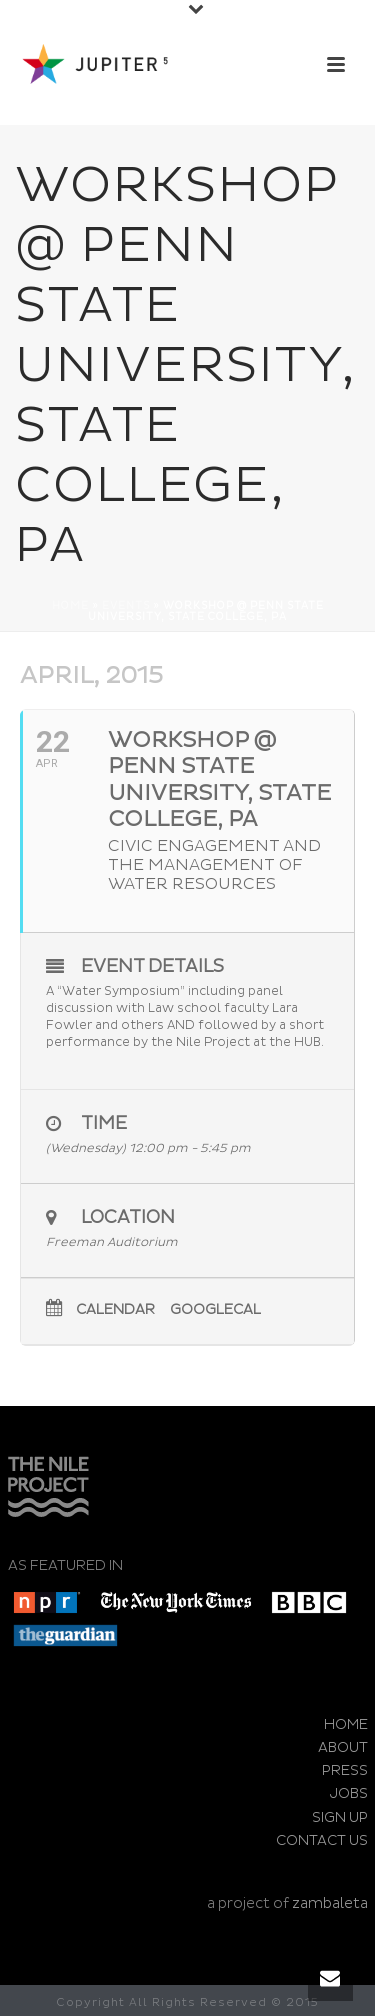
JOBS (349, 1793)
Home (70, 606)
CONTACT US (322, 1840)
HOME (346, 1724)
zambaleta (330, 1903)
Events (126, 606)
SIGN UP (340, 1817)
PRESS (345, 1770)
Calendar (115, 1310)
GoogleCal (215, 1310)
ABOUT (343, 1747)
